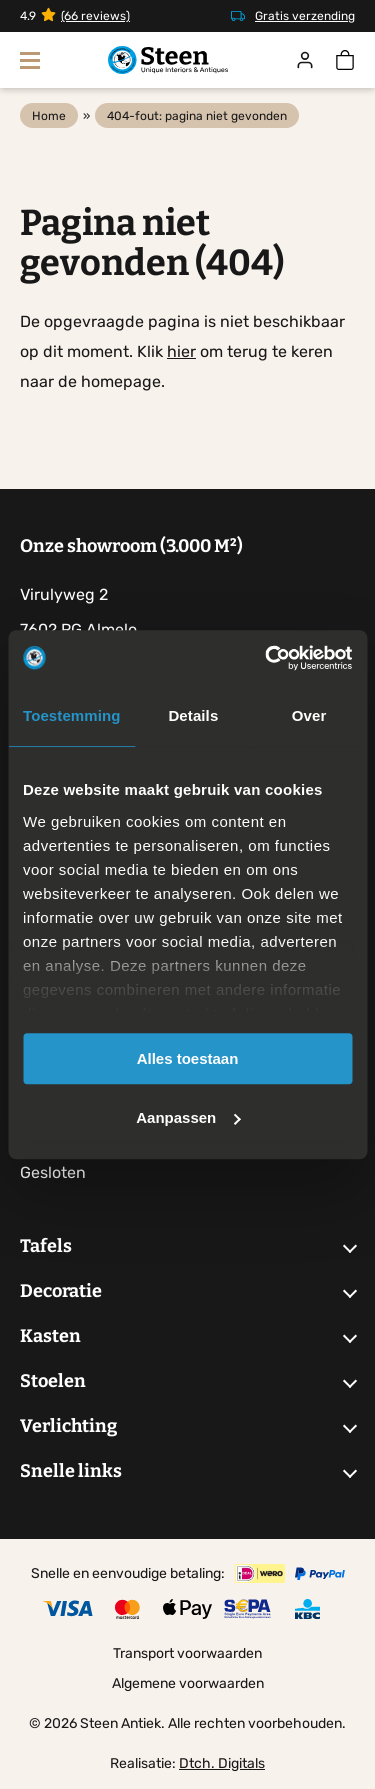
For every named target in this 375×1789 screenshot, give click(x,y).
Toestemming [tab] (72, 715)
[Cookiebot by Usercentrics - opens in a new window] (267, 658)
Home (49, 116)
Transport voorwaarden (187, 1653)
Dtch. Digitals (222, 1763)
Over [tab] (309, 715)
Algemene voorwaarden (188, 1683)
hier (181, 351)
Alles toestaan (188, 1058)
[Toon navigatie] (30, 60)
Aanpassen (188, 1117)
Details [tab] (193, 715)
